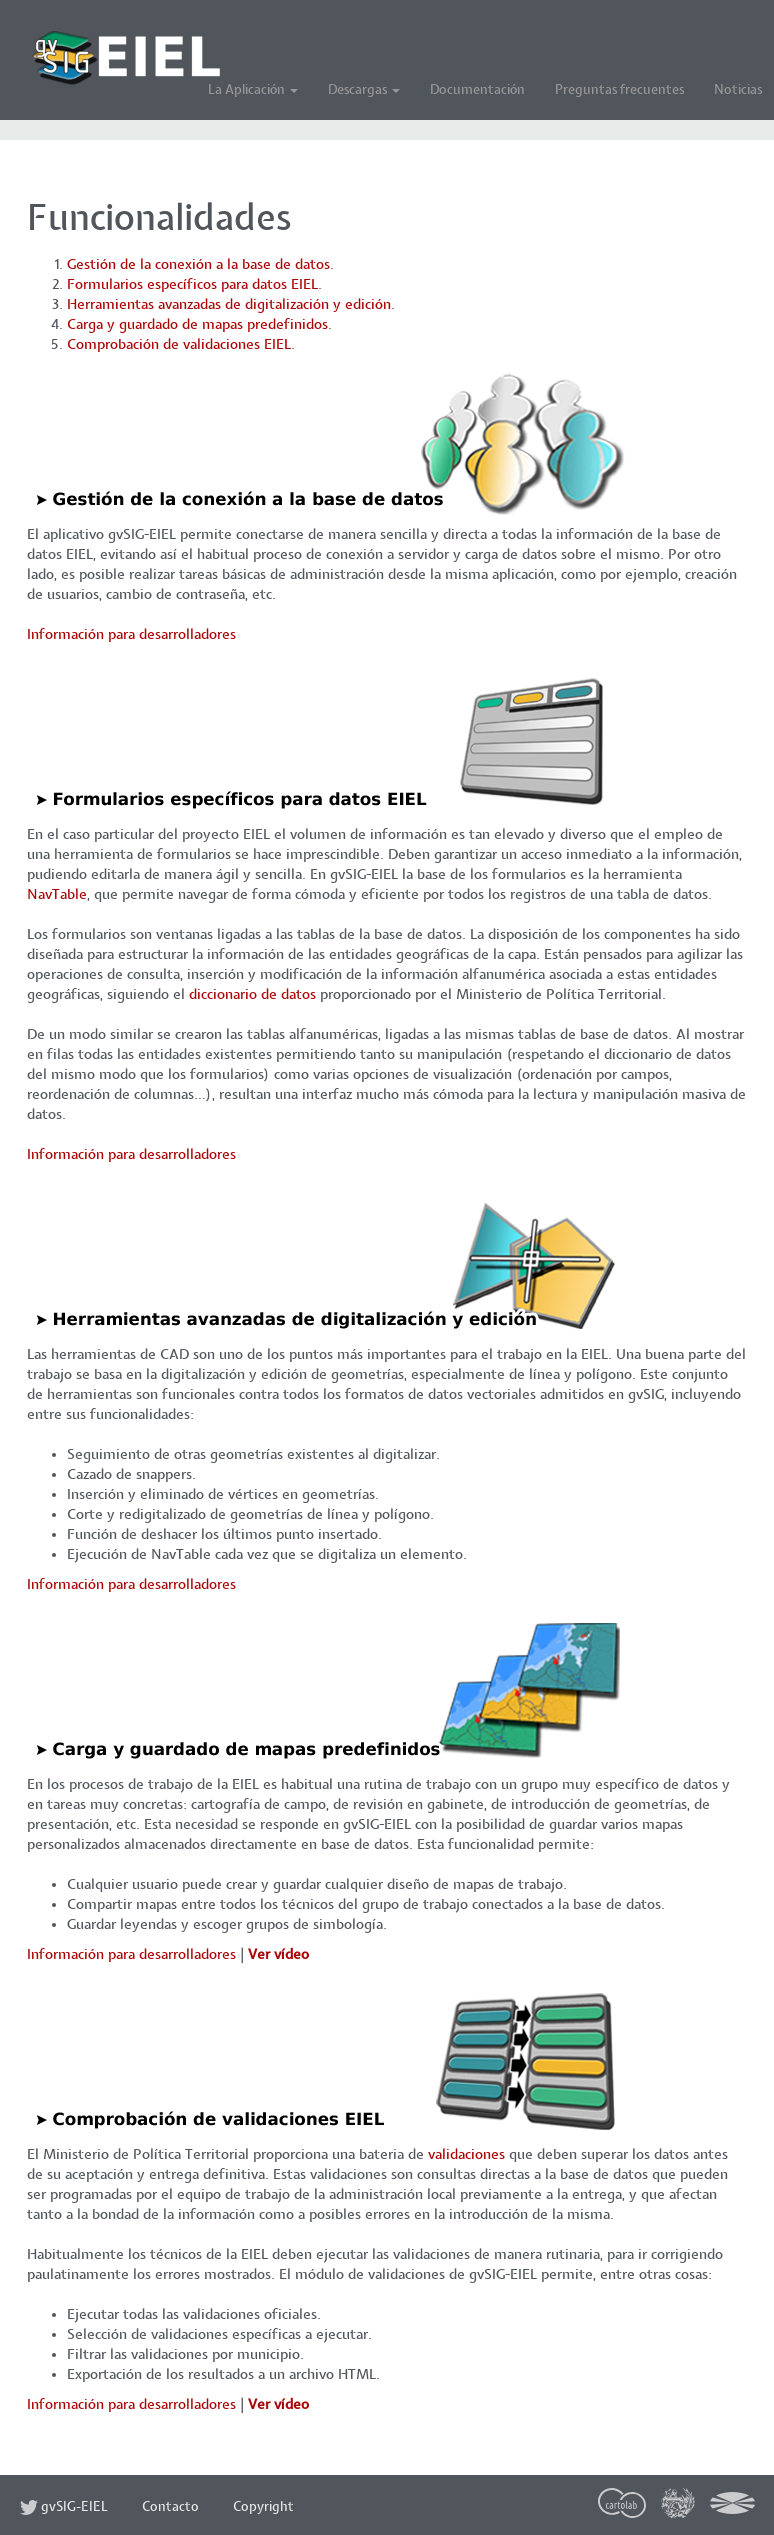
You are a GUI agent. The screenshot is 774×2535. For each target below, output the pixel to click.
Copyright (263, 2507)
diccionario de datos (252, 994)
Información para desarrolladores (131, 634)
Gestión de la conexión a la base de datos (198, 264)
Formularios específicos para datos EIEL (192, 284)
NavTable (57, 894)
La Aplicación (253, 90)
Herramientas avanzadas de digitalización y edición (229, 304)
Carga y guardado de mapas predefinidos (197, 324)
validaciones (466, 2154)
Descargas (364, 90)
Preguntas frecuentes (619, 90)
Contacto (170, 2507)
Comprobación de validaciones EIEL (179, 344)
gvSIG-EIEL (64, 2507)
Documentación (477, 90)
